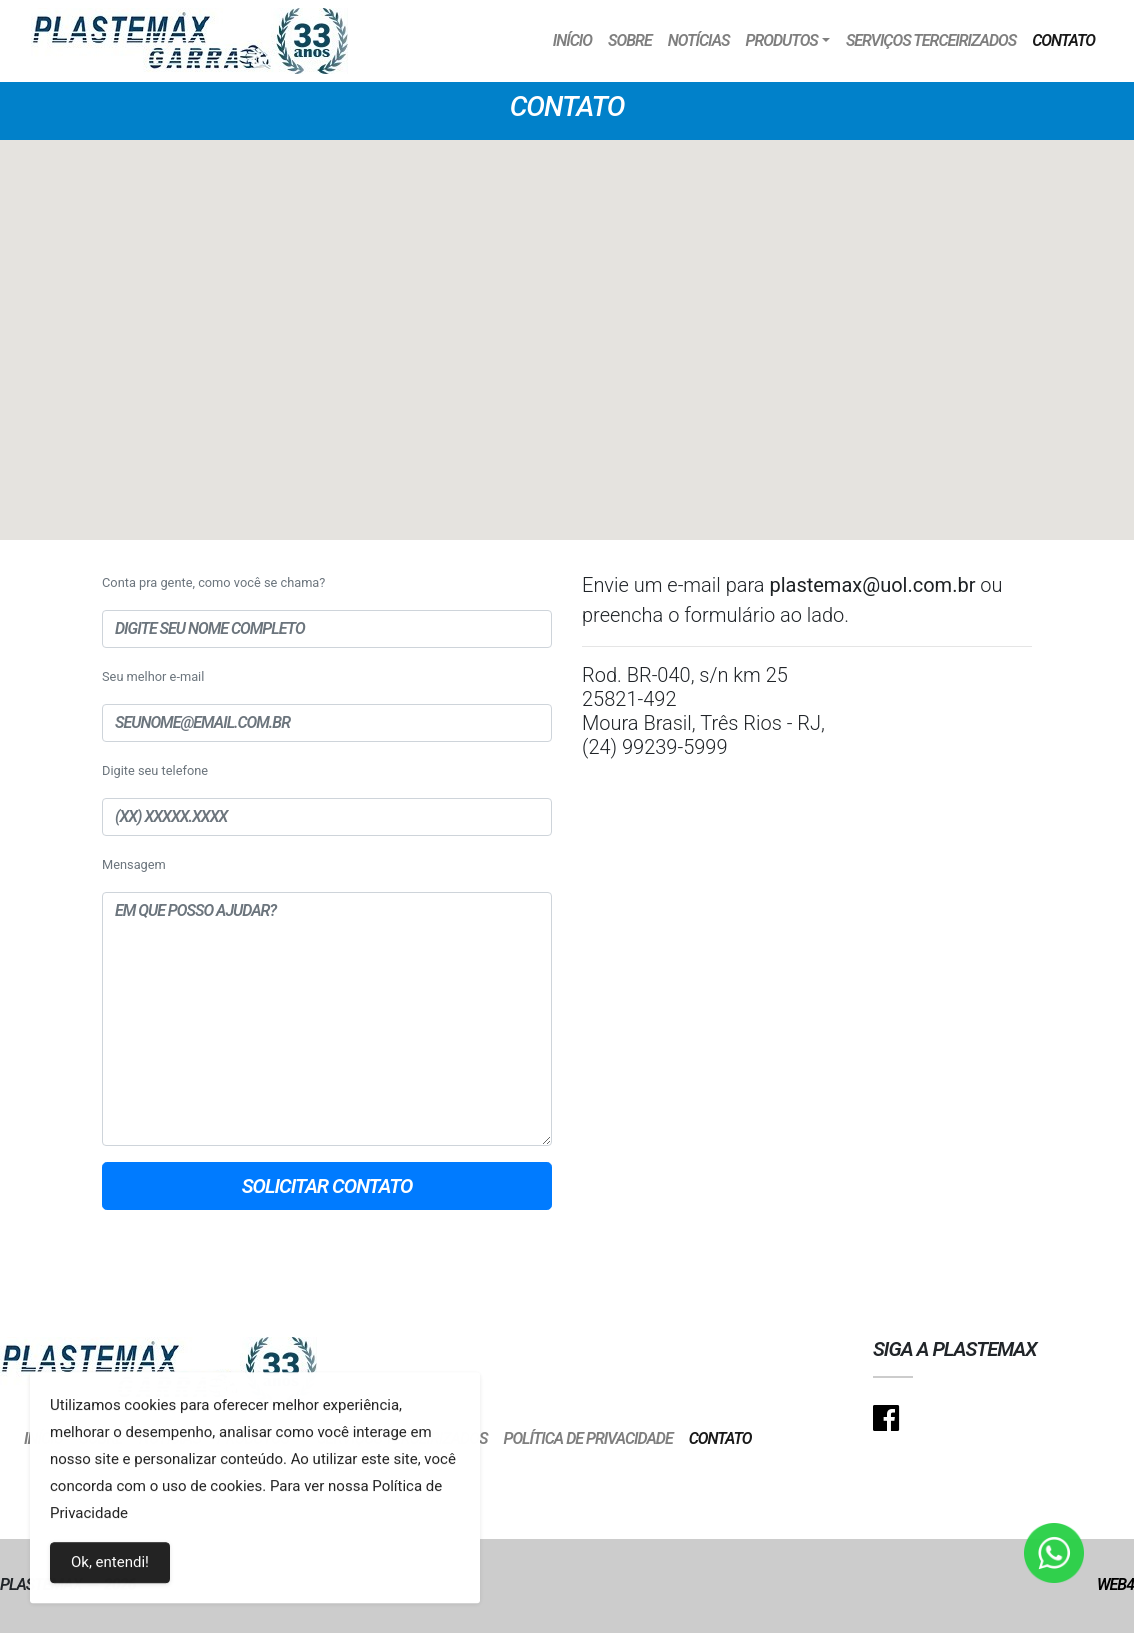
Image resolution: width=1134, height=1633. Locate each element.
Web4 (1115, 1584)
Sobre (630, 40)
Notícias (699, 40)
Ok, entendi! (110, 1567)
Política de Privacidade (587, 1438)
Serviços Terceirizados (931, 40)
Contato (1063, 40)
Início (572, 40)
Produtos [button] (781, 40)
